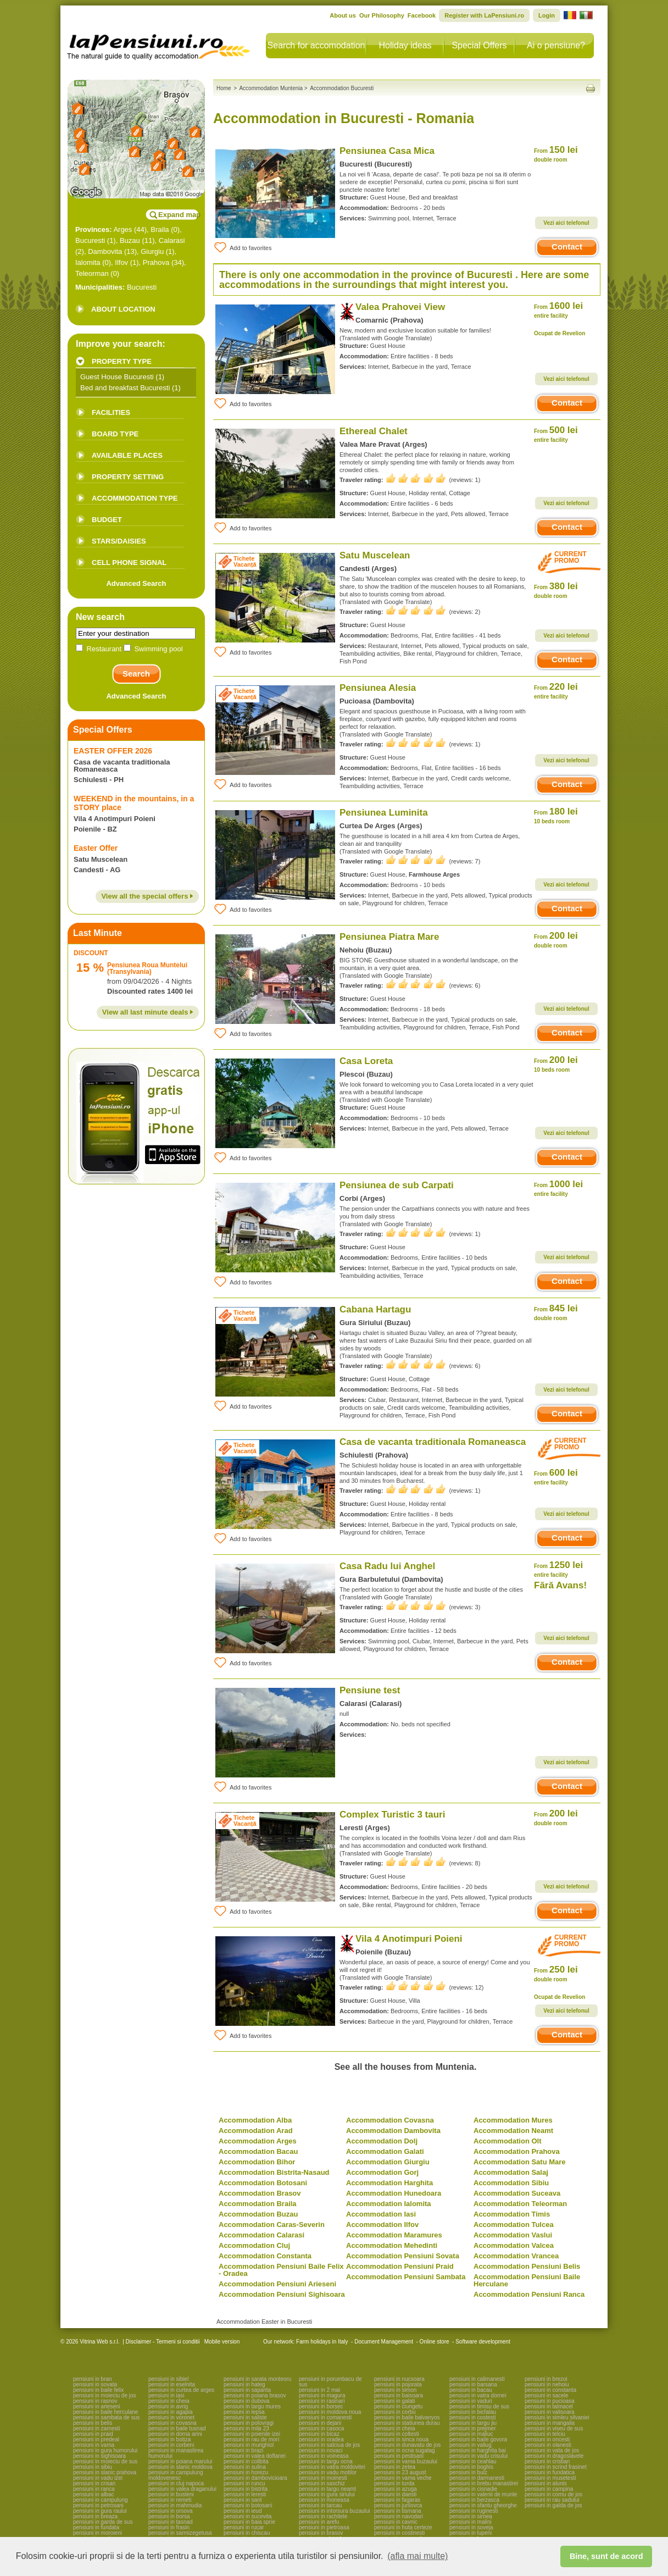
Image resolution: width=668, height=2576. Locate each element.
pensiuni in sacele (547, 2395)
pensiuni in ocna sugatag (404, 2450)
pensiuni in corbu (395, 2412)
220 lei (556, 691)
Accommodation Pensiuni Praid (400, 2266)
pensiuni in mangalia (550, 2423)
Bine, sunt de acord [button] (606, 2556)
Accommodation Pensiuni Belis (527, 2266)
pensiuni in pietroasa (324, 2527)
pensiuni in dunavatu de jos (407, 2445)
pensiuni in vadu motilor (328, 2472)
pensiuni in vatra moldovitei (332, 2467)
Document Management (383, 2342)
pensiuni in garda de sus (102, 2522)
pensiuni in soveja (471, 2527)
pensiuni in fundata (96, 2527)
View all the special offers (147, 896)
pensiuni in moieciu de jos (104, 2395)
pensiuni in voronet (171, 2417)
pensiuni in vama (93, 2445)
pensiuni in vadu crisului (478, 2456)
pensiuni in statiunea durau (407, 2423)
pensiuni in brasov (321, 2533)
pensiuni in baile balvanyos (407, 2417)
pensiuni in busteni (171, 2494)
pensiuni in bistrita (246, 2489)
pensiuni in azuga (395, 2489)
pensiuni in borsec (321, 2406)
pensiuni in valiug (470, 2445)
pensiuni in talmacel (549, 2406)
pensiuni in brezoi (546, 2379)
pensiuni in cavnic (395, 2522)
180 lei (556, 815)
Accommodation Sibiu (511, 2182)
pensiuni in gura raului (100, 2511)
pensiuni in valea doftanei (255, 2456)
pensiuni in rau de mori (251, 2439)
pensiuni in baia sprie (249, 2522)
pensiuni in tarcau (320, 2505)
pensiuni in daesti (395, 2494)
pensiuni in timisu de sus (479, 2406)
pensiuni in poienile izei (252, 2434)
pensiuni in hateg (244, 2384)
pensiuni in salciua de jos (329, 2445)
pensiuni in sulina (245, 2467)
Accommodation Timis (512, 2214)
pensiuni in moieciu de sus (105, 2461)
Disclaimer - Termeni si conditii (163, 2342)
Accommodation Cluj (254, 2245)
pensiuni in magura (322, 2395)
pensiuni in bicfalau (472, 2412)
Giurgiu (152, 251)
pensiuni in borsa (169, 2516)
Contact (567, 246)
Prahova (156, 262)
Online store (434, 2342)
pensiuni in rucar (244, 2527)
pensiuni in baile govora (478, 2439)
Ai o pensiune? (556, 45)
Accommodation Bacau (258, 2151)
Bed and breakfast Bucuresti (125, 388)
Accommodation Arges (258, 2141)
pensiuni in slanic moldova (180, 2467)
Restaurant (100, 649)
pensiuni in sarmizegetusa (180, 2533)
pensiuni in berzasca (474, 2500)
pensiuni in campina (549, 2489)
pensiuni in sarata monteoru (257, 2379)
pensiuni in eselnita (171, 2384)
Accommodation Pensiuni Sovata (402, 2255)
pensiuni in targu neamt (327, 2489)
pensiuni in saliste (245, 2417)
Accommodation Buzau (258, 2214)
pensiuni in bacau (470, 2390)
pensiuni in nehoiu (547, 2384)
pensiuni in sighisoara (99, 2456)
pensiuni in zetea (394, 2467)
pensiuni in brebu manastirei (483, 2483)
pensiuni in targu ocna (326, 2461)
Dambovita (105, 251)
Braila (160, 229)
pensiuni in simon (395, 2390)
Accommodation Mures (513, 2120)
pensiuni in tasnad (170, 2522)
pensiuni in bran (92, 2379)
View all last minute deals (147, 1012)
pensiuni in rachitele (323, 2516)
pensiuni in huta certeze (403, 2527)
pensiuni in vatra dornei (477, 2395)
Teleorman (92, 273)
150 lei (556, 154)
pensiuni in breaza (95, 2516)
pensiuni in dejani (320, 2423)
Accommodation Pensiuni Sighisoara (282, 2294)
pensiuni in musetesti (550, 2478)
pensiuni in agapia (170, 2412)
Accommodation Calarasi (261, 2235)
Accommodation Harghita (389, 2182)
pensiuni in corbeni (171, 2445)
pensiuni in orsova (170, 2511)
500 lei (556, 434)
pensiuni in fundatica (550, 2472)
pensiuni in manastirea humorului (175, 2453)
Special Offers (479, 45)
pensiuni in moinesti (323, 2478)
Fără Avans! (560, 1585)
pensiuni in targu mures (252, 2406)
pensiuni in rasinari (321, 2401)
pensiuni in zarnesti (96, 2428)
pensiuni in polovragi (249, 2423)
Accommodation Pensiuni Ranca (529, 2294)
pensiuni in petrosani (98, 2505)
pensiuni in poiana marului (180, 2461)
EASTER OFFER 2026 (113, 750)
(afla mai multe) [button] (417, 2556)
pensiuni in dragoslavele (554, 2456)
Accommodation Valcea (514, 2245)
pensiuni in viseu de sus (554, 2428)
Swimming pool (153, 649)
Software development (482, 2342)
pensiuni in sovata (95, 2384)
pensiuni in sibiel (168, 2379)
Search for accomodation (316, 45)
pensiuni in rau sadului (552, 2500)
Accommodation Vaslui (513, 2235)
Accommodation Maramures (394, 2235)
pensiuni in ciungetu (398, 2406)
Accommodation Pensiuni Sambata (405, 2276)
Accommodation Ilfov (382, 2224)
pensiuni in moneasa (324, 2500)
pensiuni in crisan (94, 2483)
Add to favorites (242, 247)
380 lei (556, 590)
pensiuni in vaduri (470, 2401)
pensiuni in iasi (166, 2395)
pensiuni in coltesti (396, 2434)
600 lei (556, 1476)
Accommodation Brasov (260, 2193)
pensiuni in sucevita (247, 2516)
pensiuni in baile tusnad (177, 2428)
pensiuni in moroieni (97, 2533)
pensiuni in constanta (550, 2390)
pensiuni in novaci (321, 2450)
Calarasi (172, 240)
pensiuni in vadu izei (98, 2478)
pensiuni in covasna (172, 2423)
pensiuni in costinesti (399, 2533)
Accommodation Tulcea (514, 2224)
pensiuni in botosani (248, 2505)
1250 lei (558, 1569)
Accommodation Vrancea (516, 2255)
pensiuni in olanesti (548, 2445)
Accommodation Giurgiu (388, 2161)
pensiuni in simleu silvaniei (557, 2417)
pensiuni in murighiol (249, 2445)
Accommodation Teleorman (520, 2203)
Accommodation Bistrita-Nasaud (274, 2172)
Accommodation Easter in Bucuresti (264, 2321)
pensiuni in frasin (169, 2527)
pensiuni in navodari (398, 2516)
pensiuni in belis (92, 2423)
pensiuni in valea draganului (182, 2489)
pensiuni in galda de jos (553, 2505)
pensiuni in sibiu (92, 2467)
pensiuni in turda (394, 2483)
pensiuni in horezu (246, 2472)
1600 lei (558, 310)
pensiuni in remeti (169, 2500)
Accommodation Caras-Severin (272, 2224)
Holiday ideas (404, 45)
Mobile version (221, 2342)
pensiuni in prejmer (472, 2428)
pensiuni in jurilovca (398, 2505)
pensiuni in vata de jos (552, 2450)
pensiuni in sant (243, 2500)
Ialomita (88, 262)
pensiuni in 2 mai (319, 2390)
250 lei (556, 1973)
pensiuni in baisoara (398, 2395)
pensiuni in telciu (545, 2434)
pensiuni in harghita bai (477, 2450)
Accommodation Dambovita (393, 2130)
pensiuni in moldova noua (330, 2412)
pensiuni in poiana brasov (255, 2395)
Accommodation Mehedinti (391, 2245)
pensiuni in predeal (96, 2439)
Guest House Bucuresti (117, 377)
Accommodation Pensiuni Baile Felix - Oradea (281, 2270)
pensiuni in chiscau (247, 2533)
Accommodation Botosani (263, 2182)
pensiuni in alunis (546, 2483)
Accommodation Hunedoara (393, 2193)
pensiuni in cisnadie (473, 2489)
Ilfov (121, 262)
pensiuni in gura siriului (327, 2494)
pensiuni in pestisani (399, 2456)
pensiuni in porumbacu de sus (330, 2381)
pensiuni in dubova (246, 2401)
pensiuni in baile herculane (105, 2412)
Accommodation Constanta (265, 2255)
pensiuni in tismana (397, 2511)
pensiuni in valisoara (550, 2412)
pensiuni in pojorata (398, 2384)
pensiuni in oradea (321, 2439)
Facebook (422, 15)
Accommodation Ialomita (388, 2203)
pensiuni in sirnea (470, 2516)
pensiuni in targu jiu (473, 2423)
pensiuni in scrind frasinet (556, 2467)
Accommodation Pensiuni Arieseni (277, 2283)
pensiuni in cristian (547, 2461)
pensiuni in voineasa (324, 2456)
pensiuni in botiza (169, 2439)
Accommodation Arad (256, 2130)
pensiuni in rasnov (95, 2401)
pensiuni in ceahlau (473, 2461)
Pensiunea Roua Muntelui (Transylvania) (147, 968)
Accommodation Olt (508, 2141)
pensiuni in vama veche (403, 2478)
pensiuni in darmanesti (476, 2478)
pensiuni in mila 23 (246, 2428)
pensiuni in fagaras (397, 2500)
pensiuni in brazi (243, 2450)
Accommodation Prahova (517, 2151)
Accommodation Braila (258, 2203)
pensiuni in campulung (100, 2500)
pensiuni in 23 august (400, 2472)
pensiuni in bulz (468, 2472)
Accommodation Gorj (382, 2172)
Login (546, 15)
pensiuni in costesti (472, 2417)
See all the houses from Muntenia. (406, 2066)
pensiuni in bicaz (319, 2434)
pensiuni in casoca (321, 2428)
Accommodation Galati (385, 2151)
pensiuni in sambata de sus (106, 2417)
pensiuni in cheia (169, 2401)
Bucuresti (90, 240)
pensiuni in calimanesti (477, 2379)
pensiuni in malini (470, 2522)
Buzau (130, 240)
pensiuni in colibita (246, 2461)
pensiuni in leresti (245, 2494)
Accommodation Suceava (517, 2193)
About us (343, 15)
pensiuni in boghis (471, 2467)
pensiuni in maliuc (471, 2434)
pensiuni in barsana (473, 2384)
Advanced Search (136, 583)
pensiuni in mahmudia (175, 2505)
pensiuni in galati (394, 2401)
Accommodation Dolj (381, 2141)
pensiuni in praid (93, 2434)
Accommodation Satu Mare (520, 2161)
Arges (122, 229)
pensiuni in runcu (244, 2483)
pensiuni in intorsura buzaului (334, 2511)
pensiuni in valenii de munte (483, 2494)
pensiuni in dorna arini (175, 2434)
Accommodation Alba (255, 2120)
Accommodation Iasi (381, 2214)
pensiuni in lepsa (244, 2412)
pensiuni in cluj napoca (176, 2483)
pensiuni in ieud (243, 2511)
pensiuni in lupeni (470, 2533)
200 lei (556, 939)
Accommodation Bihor (257, 2161)
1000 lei (558, 1188)
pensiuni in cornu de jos (553, 2494)
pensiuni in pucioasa (550, 2401)
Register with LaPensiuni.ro (484, 15)
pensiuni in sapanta (247, 2390)
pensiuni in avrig (168, 2406)
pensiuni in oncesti (547, 2439)
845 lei (556, 1312)
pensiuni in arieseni (96, 2406)
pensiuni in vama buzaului (405, 2461)
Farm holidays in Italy (322, 2342)
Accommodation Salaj (511, 2172)
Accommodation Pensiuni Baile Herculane (527, 2280)
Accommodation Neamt (513, 2130)
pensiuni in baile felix (98, 2390)
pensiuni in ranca (94, 2489)
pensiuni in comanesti (325, 2417)
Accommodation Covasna (390, 2120)
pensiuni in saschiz (322, 2483)
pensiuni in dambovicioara (255, 2478)
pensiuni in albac (93, 2494)
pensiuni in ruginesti (473, 2511)
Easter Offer (96, 848)
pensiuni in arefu (319, 2522)
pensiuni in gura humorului (105, 2450)
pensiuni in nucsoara (399, 2379)
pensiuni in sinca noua (401, 2439)
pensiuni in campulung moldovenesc (175, 2475)
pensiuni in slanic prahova (104, 2472)
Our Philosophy (381, 15)
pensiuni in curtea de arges (181, 2390)
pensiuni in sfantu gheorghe (483, 2505)
